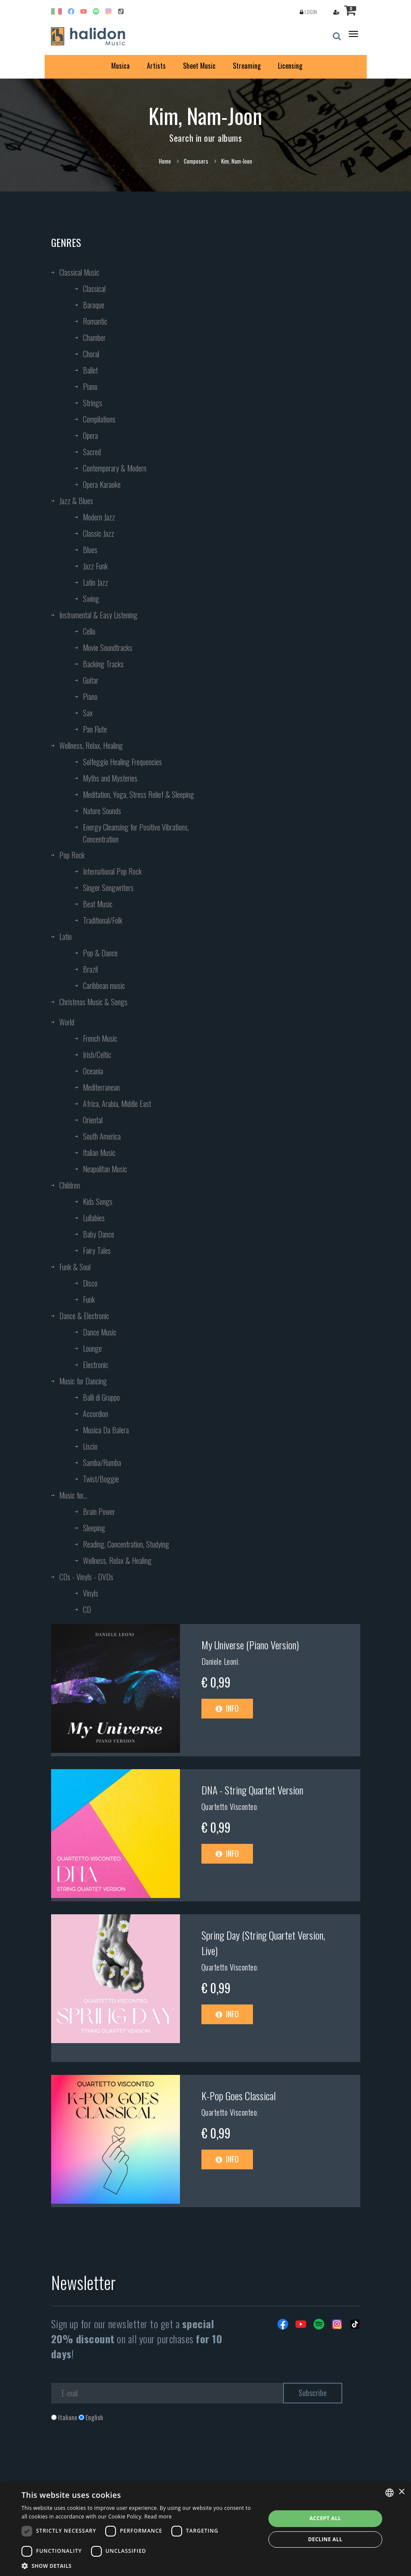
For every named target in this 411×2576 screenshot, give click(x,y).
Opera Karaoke (102, 484)
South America (102, 1136)
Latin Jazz (95, 582)
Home (165, 161)
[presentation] (116, 2456)
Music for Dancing (83, 1381)
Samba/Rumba (102, 1462)
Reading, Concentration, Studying (126, 1544)
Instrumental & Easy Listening (98, 614)
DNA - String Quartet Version (252, 1789)
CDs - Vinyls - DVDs (86, 1576)
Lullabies (94, 1217)
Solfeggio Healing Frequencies (122, 761)
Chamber (94, 337)
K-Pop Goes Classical (238, 2095)
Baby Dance (98, 1234)
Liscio (90, 1446)
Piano (90, 386)
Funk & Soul (75, 1266)
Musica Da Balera (106, 1430)
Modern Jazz (99, 517)
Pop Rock (72, 855)
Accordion (95, 1413)
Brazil (90, 969)
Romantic (95, 321)
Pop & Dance (100, 952)
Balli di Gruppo (101, 1397)
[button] (139, 2565)
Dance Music (99, 1332)
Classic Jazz (98, 533)
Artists (156, 66)
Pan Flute (95, 729)
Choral (91, 353)
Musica (120, 66)
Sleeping (94, 1527)
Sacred (92, 451)
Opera (90, 435)
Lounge (92, 1348)
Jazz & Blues (76, 500)
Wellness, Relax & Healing (117, 1560)
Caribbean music (104, 985)
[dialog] (205, 2529)
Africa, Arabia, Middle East (117, 1103)
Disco (90, 1283)
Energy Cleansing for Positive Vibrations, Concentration (136, 833)
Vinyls (90, 1593)
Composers (196, 161)
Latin (65, 936)
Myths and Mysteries (110, 778)
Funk (89, 1299)
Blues (90, 549)
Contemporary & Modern (114, 468)
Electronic (95, 1364)
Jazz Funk (95, 566)
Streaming (247, 66)
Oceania (93, 1071)
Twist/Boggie (101, 1478)
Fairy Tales (97, 1250)
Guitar (90, 680)
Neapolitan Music (105, 1168)
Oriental (93, 1119)
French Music (100, 1038)
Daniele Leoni (219, 1661)
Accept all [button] (325, 2518)
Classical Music (79, 272)
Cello (89, 631)
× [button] (401, 2492)
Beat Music (98, 903)
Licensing (290, 66)
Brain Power (99, 1511)
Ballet (90, 370)
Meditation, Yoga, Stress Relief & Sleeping (138, 794)
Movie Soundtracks (107, 647)
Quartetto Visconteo (229, 1806)
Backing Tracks (103, 663)
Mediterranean (101, 1087)
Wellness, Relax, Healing (91, 745)
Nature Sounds (102, 810)
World (66, 1022)
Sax (88, 712)
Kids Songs (98, 1201)
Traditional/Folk (102, 920)
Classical (94, 288)
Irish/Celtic (97, 1054)
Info (227, 1708)
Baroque (93, 304)
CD (87, 1609)
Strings (92, 402)
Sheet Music (199, 66)
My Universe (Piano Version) (250, 1644)
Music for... (73, 1495)
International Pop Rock (112, 871)
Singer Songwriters (108, 887)
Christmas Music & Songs (93, 1001)
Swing (91, 598)
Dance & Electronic (84, 1315)
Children (69, 1185)
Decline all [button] (325, 2539)
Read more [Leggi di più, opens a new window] (158, 2516)
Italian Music (99, 1152)
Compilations (99, 419)
